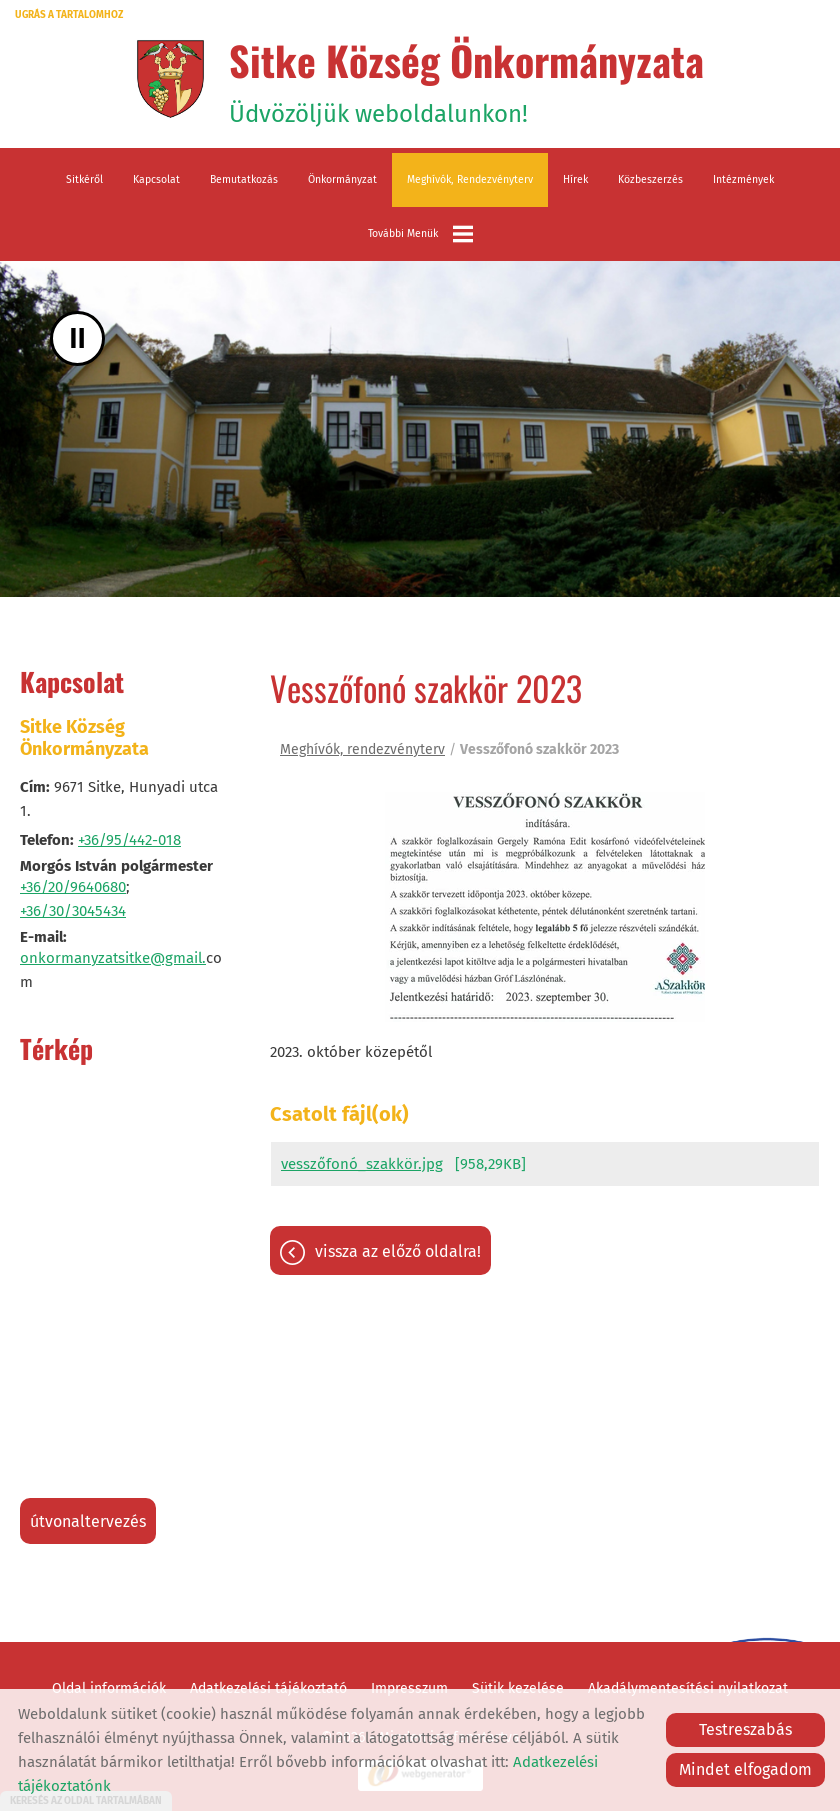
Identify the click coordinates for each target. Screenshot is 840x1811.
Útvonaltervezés (88, 1521)
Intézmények (743, 179)
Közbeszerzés (650, 179)
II (77, 338)
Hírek (575, 179)
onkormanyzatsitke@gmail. (113, 958)
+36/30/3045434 (73, 911)
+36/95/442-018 (129, 840)
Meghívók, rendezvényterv (470, 179)
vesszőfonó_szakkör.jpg (362, 1164)
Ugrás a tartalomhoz (69, 15)
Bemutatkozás (244, 179)
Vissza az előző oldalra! (398, 1251)
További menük (420, 234)
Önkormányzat (342, 179)
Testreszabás (745, 1729)
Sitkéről (84, 179)
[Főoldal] (170, 79)
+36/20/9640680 (73, 887)
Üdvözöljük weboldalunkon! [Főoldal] (466, 79)
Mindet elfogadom (745, 1769)
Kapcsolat (156, 179)
